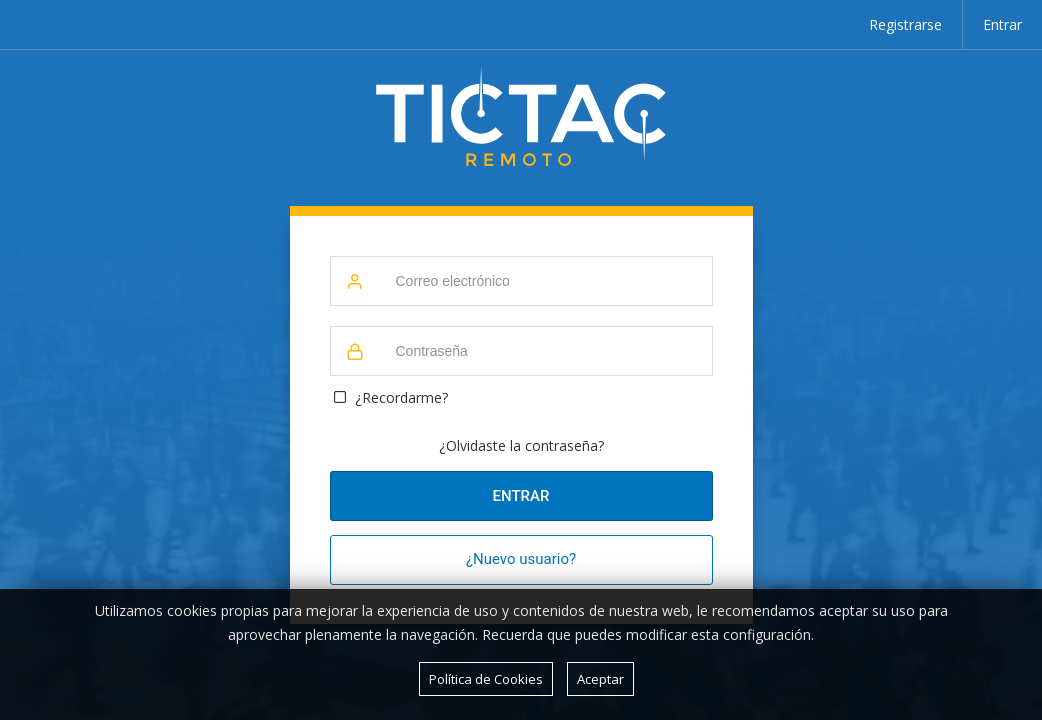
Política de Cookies (486, 679)
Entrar (1002, 24)
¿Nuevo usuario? (521, 559)
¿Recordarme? (401, 397)
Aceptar (600, 679)
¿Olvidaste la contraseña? (521, 445)
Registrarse (905, 24)
